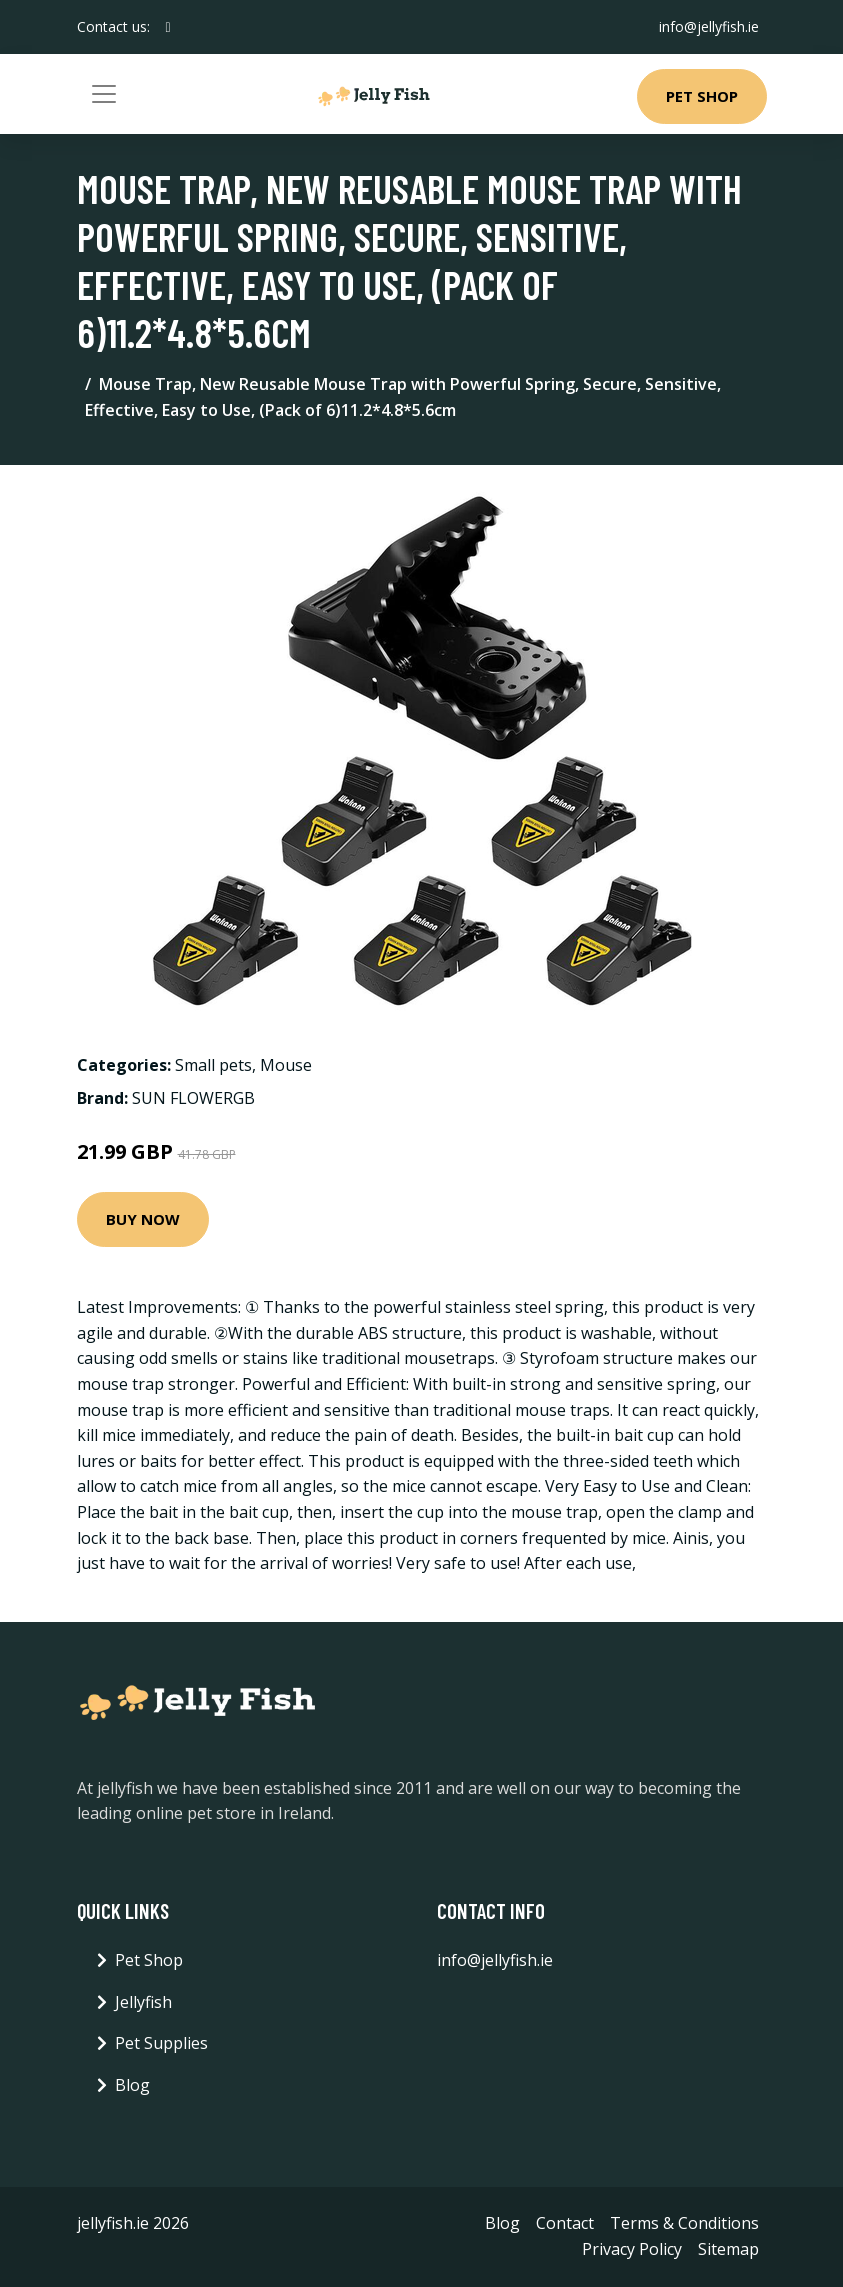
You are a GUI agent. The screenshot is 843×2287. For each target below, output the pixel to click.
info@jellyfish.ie (709, 26)
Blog (132, 2085)
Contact (565, 2223)
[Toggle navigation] (104, 94)
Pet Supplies (161, 2043)
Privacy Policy (632, 2249)
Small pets (213, 1065)
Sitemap (728, 2249)
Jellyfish (143, 2002)
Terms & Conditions (684, 2223)
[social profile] (168, 27)
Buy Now (143, 1219)
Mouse (286, 1065)
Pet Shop (702, 96)
